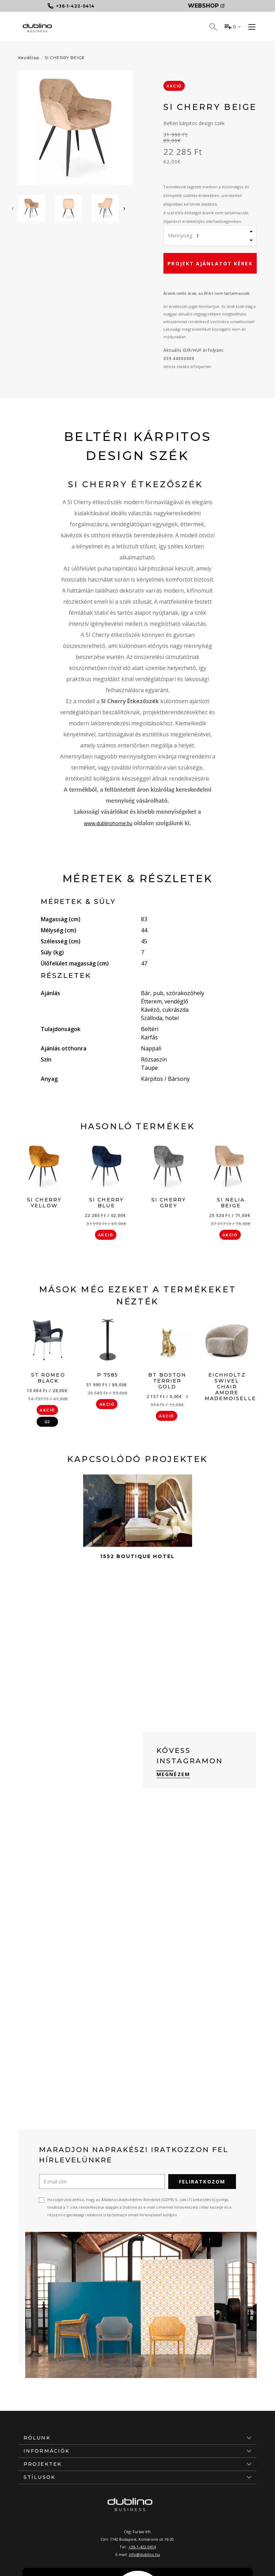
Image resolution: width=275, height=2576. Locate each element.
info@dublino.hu (144, 2554)
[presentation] (12, 208)
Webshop (206, 5)
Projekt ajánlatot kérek (210, 263)
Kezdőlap (28, 57)
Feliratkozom (202, 2181)
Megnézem (173, 1774)
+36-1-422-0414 (142, 2546)
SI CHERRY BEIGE (65, 57)
